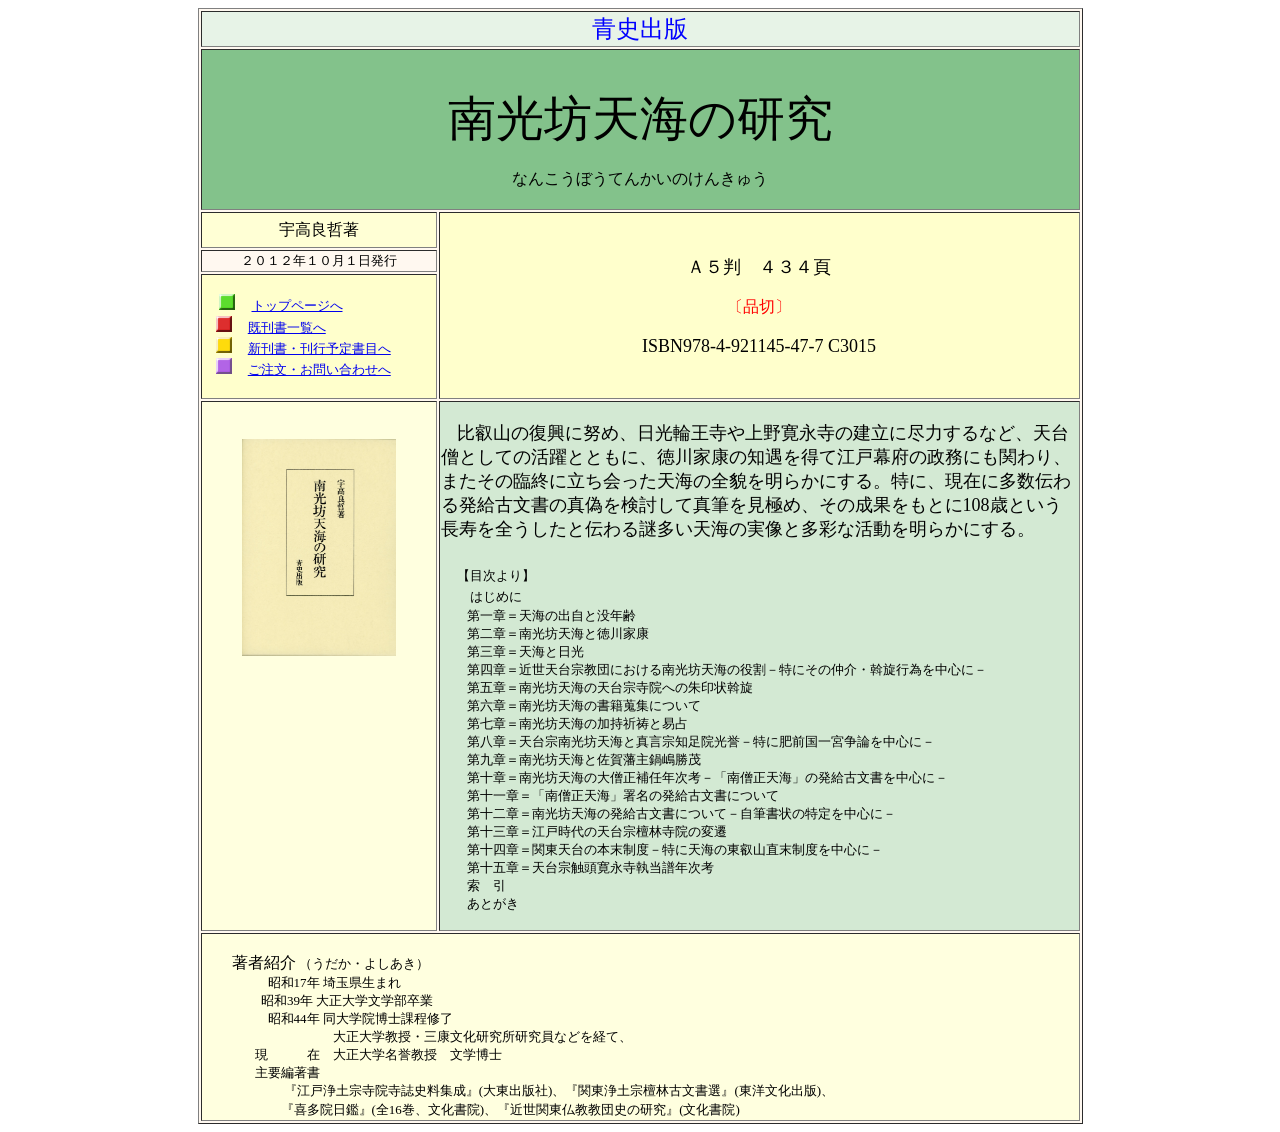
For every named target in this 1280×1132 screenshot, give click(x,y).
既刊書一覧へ (287, 327)
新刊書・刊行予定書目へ (319, 348)
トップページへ (297, 305)
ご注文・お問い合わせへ (319, 369)
